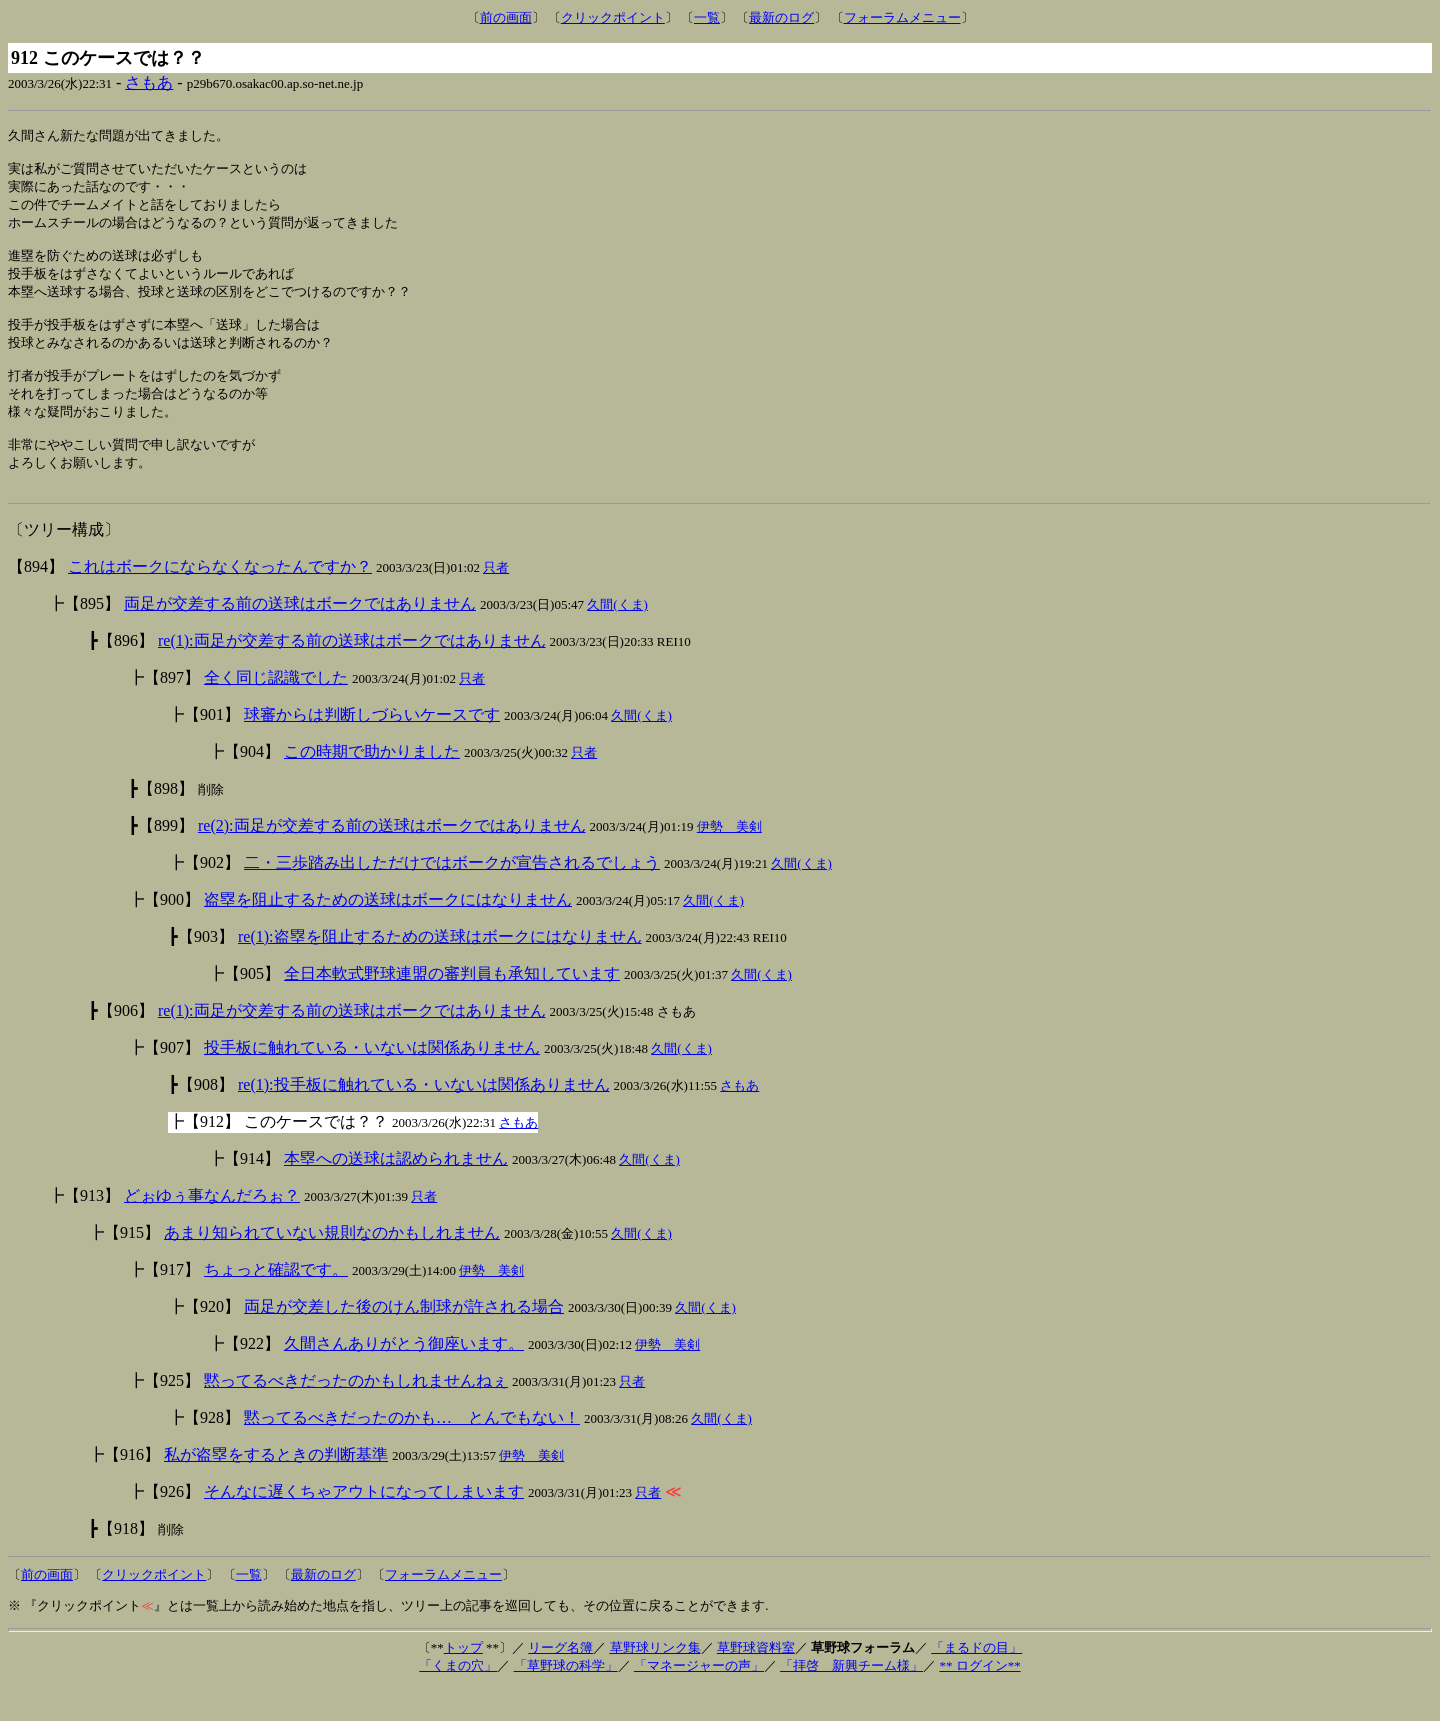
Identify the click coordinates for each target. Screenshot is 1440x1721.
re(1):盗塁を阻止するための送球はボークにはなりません (440, 969)
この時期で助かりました (372, 784)
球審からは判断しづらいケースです (372, 747)
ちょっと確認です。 (276, 1302)
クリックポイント (613, 17)
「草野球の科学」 (566, 1698)
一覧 (707, 17)
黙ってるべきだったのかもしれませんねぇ (356, 1413)
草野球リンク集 (655, 1680)
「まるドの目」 (976, 1680)
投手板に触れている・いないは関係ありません (372, 1080)
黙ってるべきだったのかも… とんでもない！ (412, 1450)
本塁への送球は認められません (396, 1191)
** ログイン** (979, 1698)
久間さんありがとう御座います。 (404, 1376)
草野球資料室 (756, 1680)
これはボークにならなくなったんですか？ (220, 599)
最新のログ (781, 17)
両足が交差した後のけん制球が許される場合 (404, 1339)
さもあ (149, 82)
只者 (496, 600)
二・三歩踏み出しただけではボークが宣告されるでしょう (452, 895)
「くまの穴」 (458, 1698)
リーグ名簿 (560, 1680)
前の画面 (506, 17)
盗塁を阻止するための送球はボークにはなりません (388, 932)
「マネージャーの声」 (699, 1698)
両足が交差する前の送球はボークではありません (300, 636)
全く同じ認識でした (276, 710)
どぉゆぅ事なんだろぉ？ (212, 1228)
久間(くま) (617, 637)
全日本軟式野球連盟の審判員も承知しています (452, 1006)
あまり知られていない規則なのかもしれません (332, 1265)
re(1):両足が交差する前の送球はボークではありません (352, 673)
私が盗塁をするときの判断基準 (276, 1487)
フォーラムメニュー (902, 17)
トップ (463, 1680)
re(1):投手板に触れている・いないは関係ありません (424, 1117)
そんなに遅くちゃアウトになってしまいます (364, 1524)
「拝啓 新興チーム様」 (851, 1698)
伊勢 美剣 (729, 859)
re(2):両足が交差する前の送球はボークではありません (392, 858)
